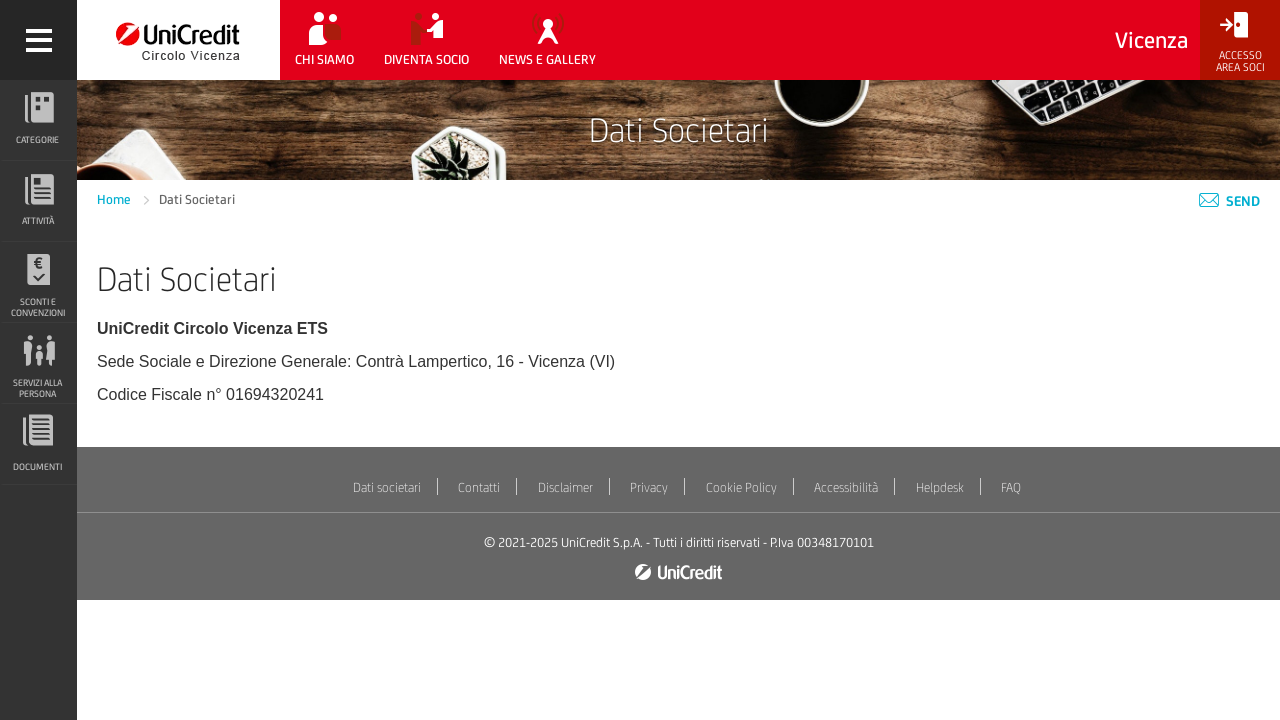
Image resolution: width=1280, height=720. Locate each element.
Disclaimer (565, 487)
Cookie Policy (741, 487)
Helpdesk (940, 487)
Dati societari (387, 487)
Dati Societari (197, 199)
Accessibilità (846, 487)
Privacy (649, 487)
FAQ (1011, 487)
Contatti (479, 487)
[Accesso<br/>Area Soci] (1240, 42)
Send (1229, 201)
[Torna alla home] (178, 40)
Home (115, 199)
